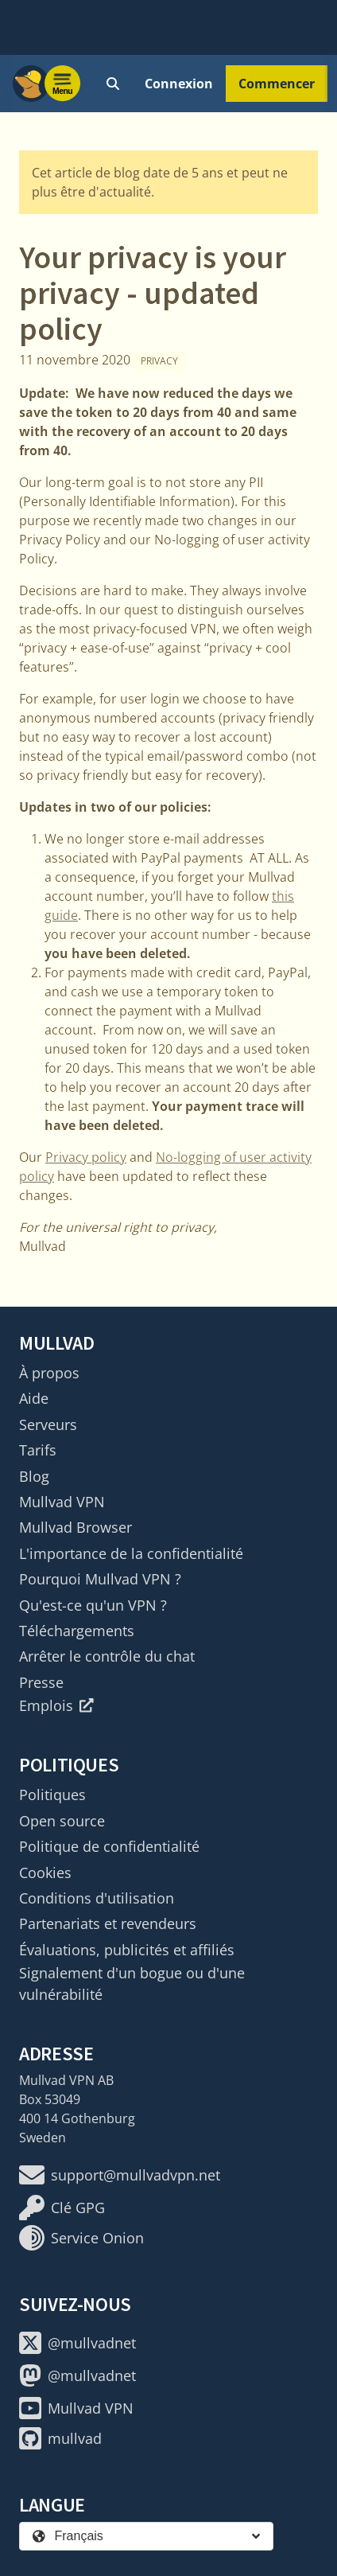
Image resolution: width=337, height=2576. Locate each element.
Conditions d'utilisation (96, 1898)
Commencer (276, 83)
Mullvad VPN (62, 1501)
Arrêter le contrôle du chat (107, 1656)
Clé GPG (62, 2207)
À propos (49, 1372)
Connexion (179, 83)
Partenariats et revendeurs (107, 1923)
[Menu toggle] (63, 83)
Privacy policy (85, 1157)
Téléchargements (76, 1630)
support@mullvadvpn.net (119, 2175)
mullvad (60, 2438)
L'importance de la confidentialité (131, 1553)
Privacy (159, 361)
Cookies (45, 1872)
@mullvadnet (77, 2343)
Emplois (56, 1705)
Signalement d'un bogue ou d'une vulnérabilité (132, 1983)
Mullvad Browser (75, 1527)
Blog (34, 1476)
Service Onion (81, 2238)
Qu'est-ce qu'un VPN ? (93, 1605)
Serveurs (48, 1424)
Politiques (52, 1794)
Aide (33, 1398)
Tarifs (37, 1449)
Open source (62, 1820)
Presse (41, 1682)
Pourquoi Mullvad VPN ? (100, 1578)
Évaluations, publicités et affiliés (126, 1949)
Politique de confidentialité (109, 1846)
